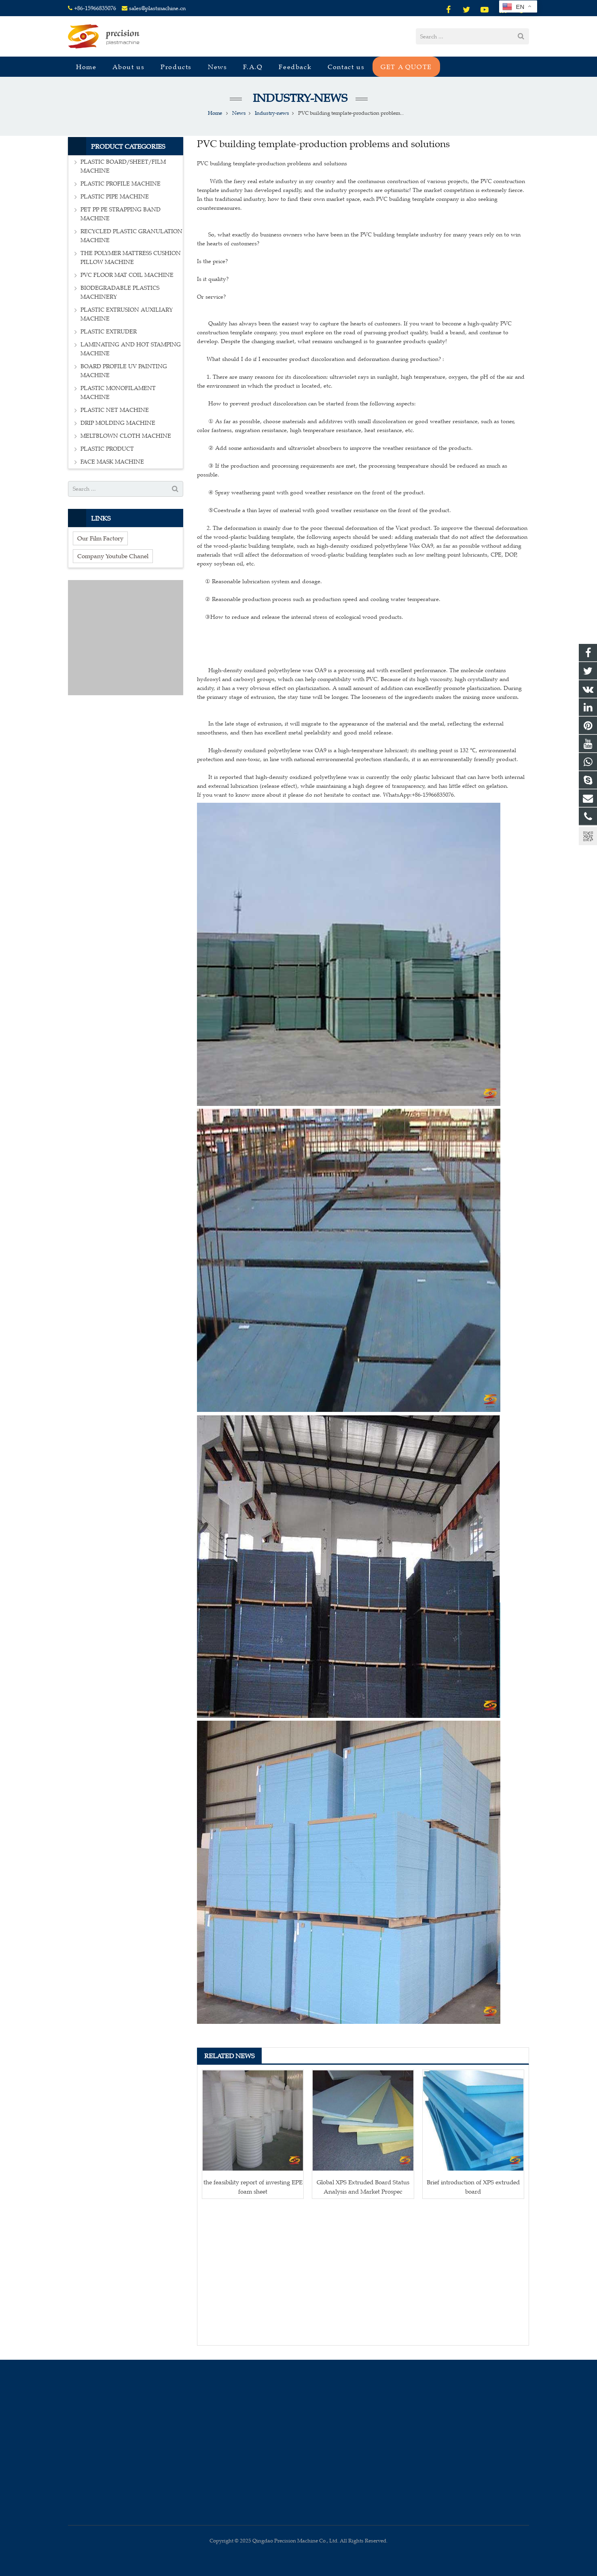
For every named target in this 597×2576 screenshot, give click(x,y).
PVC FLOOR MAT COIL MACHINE (127, 275)
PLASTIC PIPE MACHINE (114, 196)
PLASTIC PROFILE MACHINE (120, 183)
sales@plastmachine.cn (157, 8)
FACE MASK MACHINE (112, 461)
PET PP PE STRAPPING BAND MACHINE (120, 214)
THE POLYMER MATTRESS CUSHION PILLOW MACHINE (130, 258)
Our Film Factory (100, 538)
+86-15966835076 (95, 8)
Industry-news (298, 98)
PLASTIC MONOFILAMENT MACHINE (118, 393)
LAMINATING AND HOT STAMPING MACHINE (130, 349)
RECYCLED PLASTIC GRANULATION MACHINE (131, 236)
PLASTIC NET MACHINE (114, 410)
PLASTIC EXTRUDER (108, 331)
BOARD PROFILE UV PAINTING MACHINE (123, 371)
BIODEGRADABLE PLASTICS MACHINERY (119, 292)
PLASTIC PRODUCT (107, 448)
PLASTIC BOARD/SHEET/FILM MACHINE (123, 166)
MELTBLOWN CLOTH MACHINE (125, 435)
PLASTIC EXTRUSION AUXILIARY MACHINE (126, 314)
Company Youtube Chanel (112, 556)
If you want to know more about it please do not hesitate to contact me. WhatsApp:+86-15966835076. (326, 794)
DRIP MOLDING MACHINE (117, 423)
